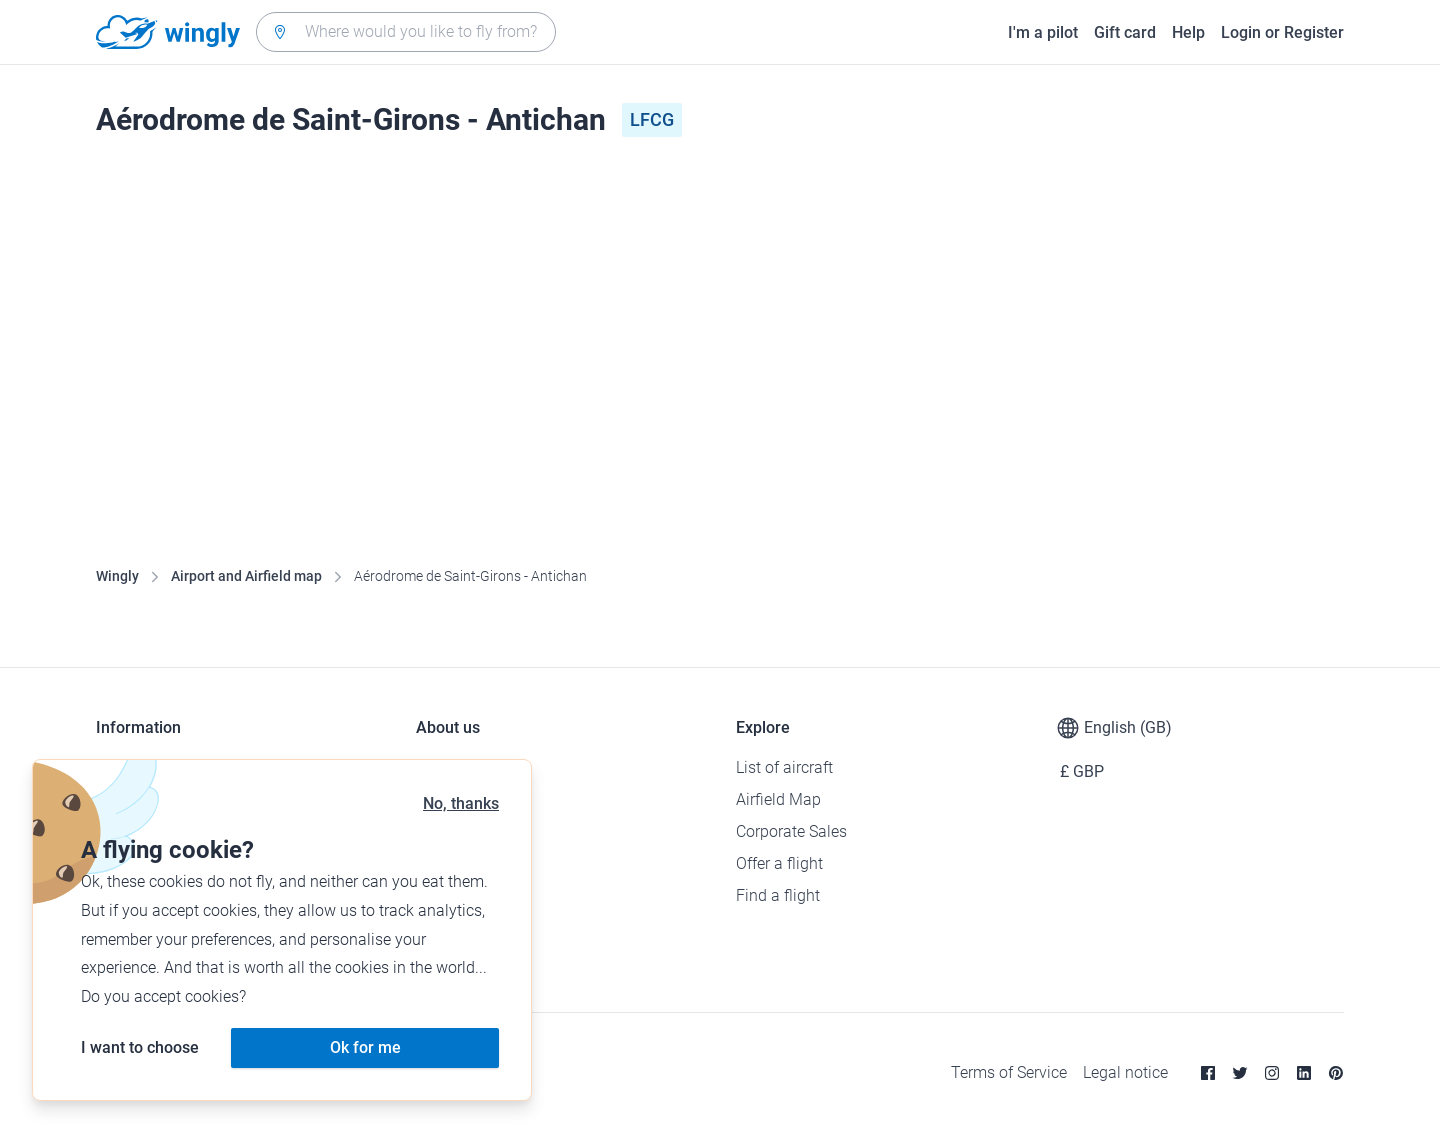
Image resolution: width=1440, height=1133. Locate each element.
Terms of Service (1009, 1072)
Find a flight (778, 895)
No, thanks (461, 803)
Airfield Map (778, 799)
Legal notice (1125, 1072)
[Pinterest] (1336, 1073)
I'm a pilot (1043, 32)
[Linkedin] (1304, 1073)
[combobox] (406, 32)
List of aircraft (784, 767)
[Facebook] (1208, 1073)
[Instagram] (1272, 1073)
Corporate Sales (791, 831)
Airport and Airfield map (246, 576)
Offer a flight (779, 863)
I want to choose (140, 1047)
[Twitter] (1240, 1073)
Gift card (1125, 32)
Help (1188, 32)
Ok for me (365, 1047)
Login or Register (1282, 32)
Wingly (117, 576)
